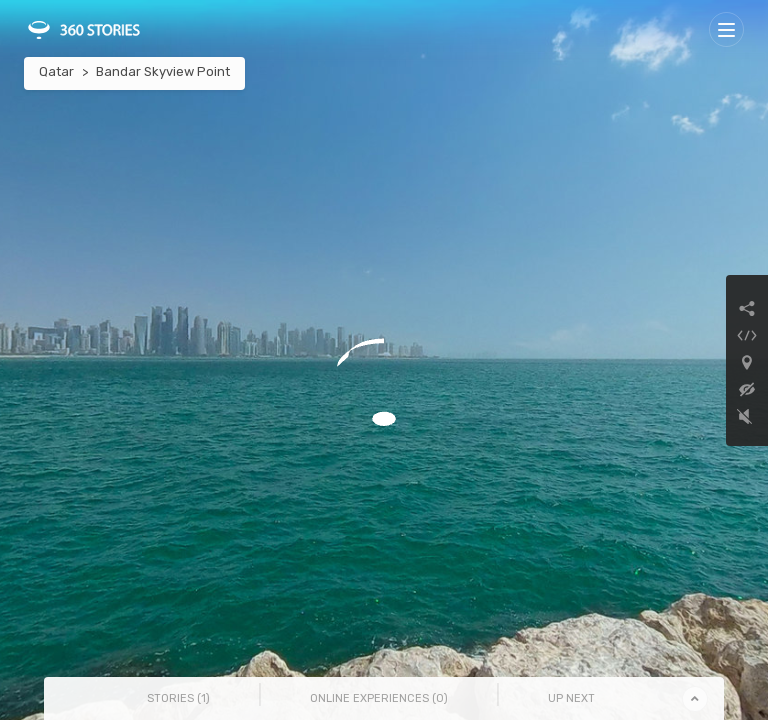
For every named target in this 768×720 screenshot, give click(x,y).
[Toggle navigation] (726, 29)
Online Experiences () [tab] (379, 698)
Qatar (56, 71)
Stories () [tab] (178, 698)
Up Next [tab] (571, 698)
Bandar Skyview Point (163, 71)
